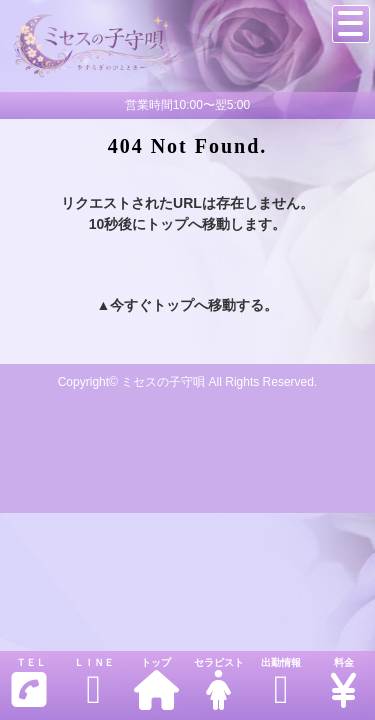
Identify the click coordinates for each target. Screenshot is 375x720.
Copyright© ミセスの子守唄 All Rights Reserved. (188, 382)
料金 (343, 683)
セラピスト (218, 683)
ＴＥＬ (29, 683)
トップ (156, 683)
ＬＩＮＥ (93, 683)
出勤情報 (281, 683)
